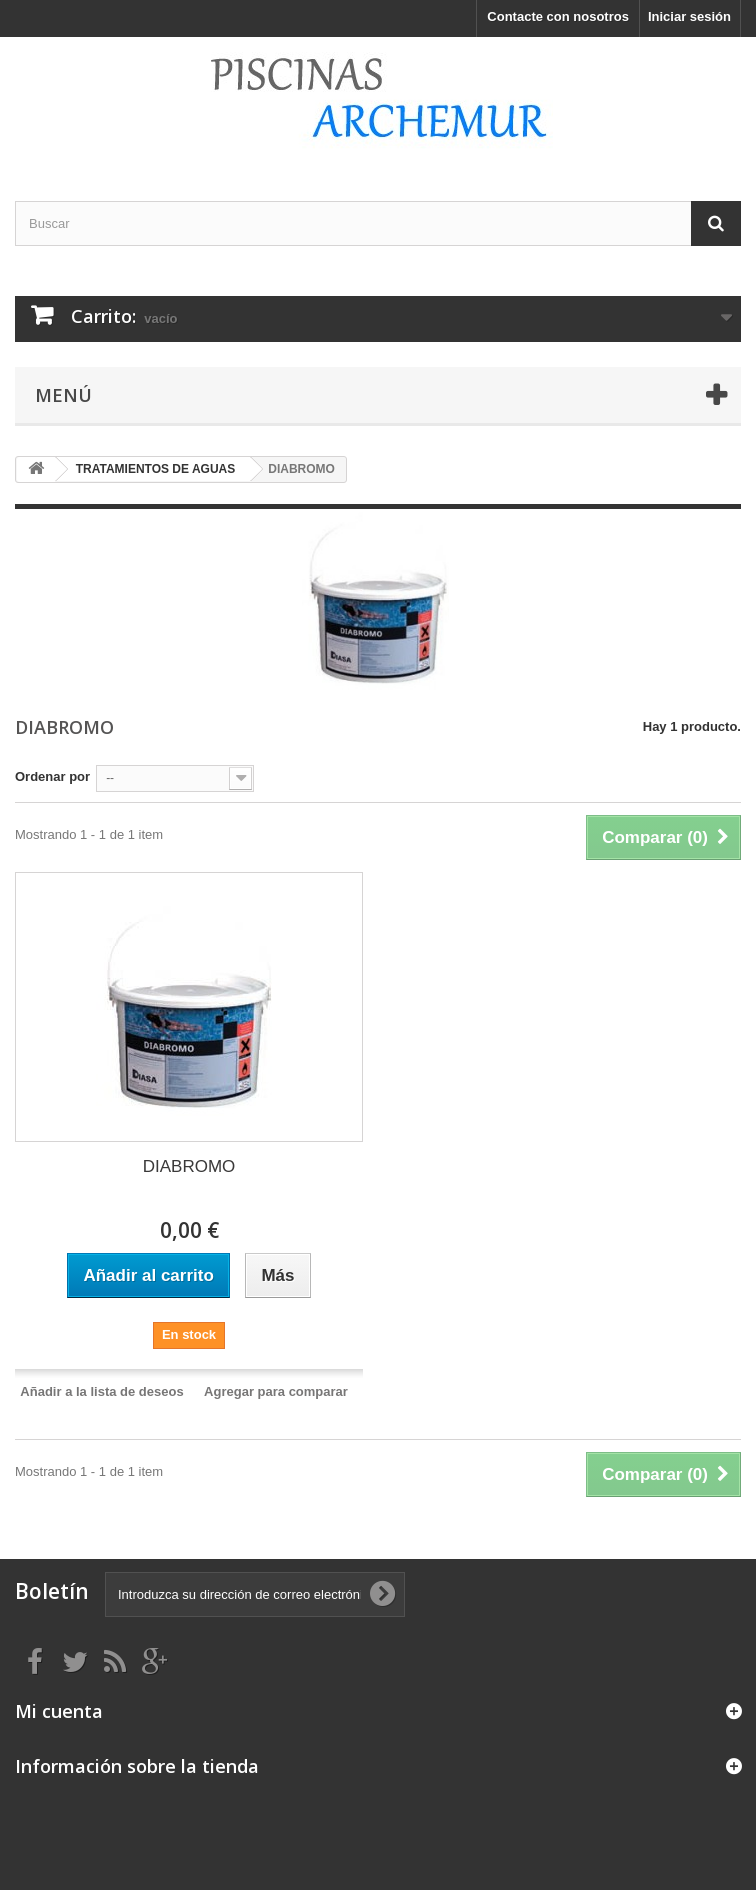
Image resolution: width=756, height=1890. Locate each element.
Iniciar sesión (689, 16)
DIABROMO (189, 1166)
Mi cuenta (59, 1711)
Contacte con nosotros (558, 16)
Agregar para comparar (276, 1391)
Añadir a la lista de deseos (101, 1391)
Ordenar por (52, 776)
